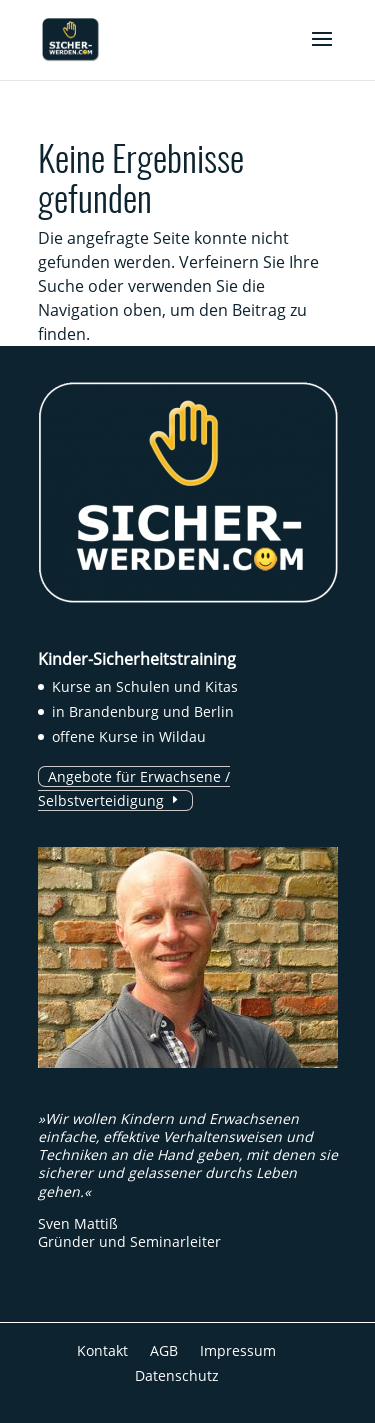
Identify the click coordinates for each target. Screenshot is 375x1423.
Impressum (238, 1350)
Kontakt (102, 1350)
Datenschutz (177, 1375)
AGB (164, 1350)
